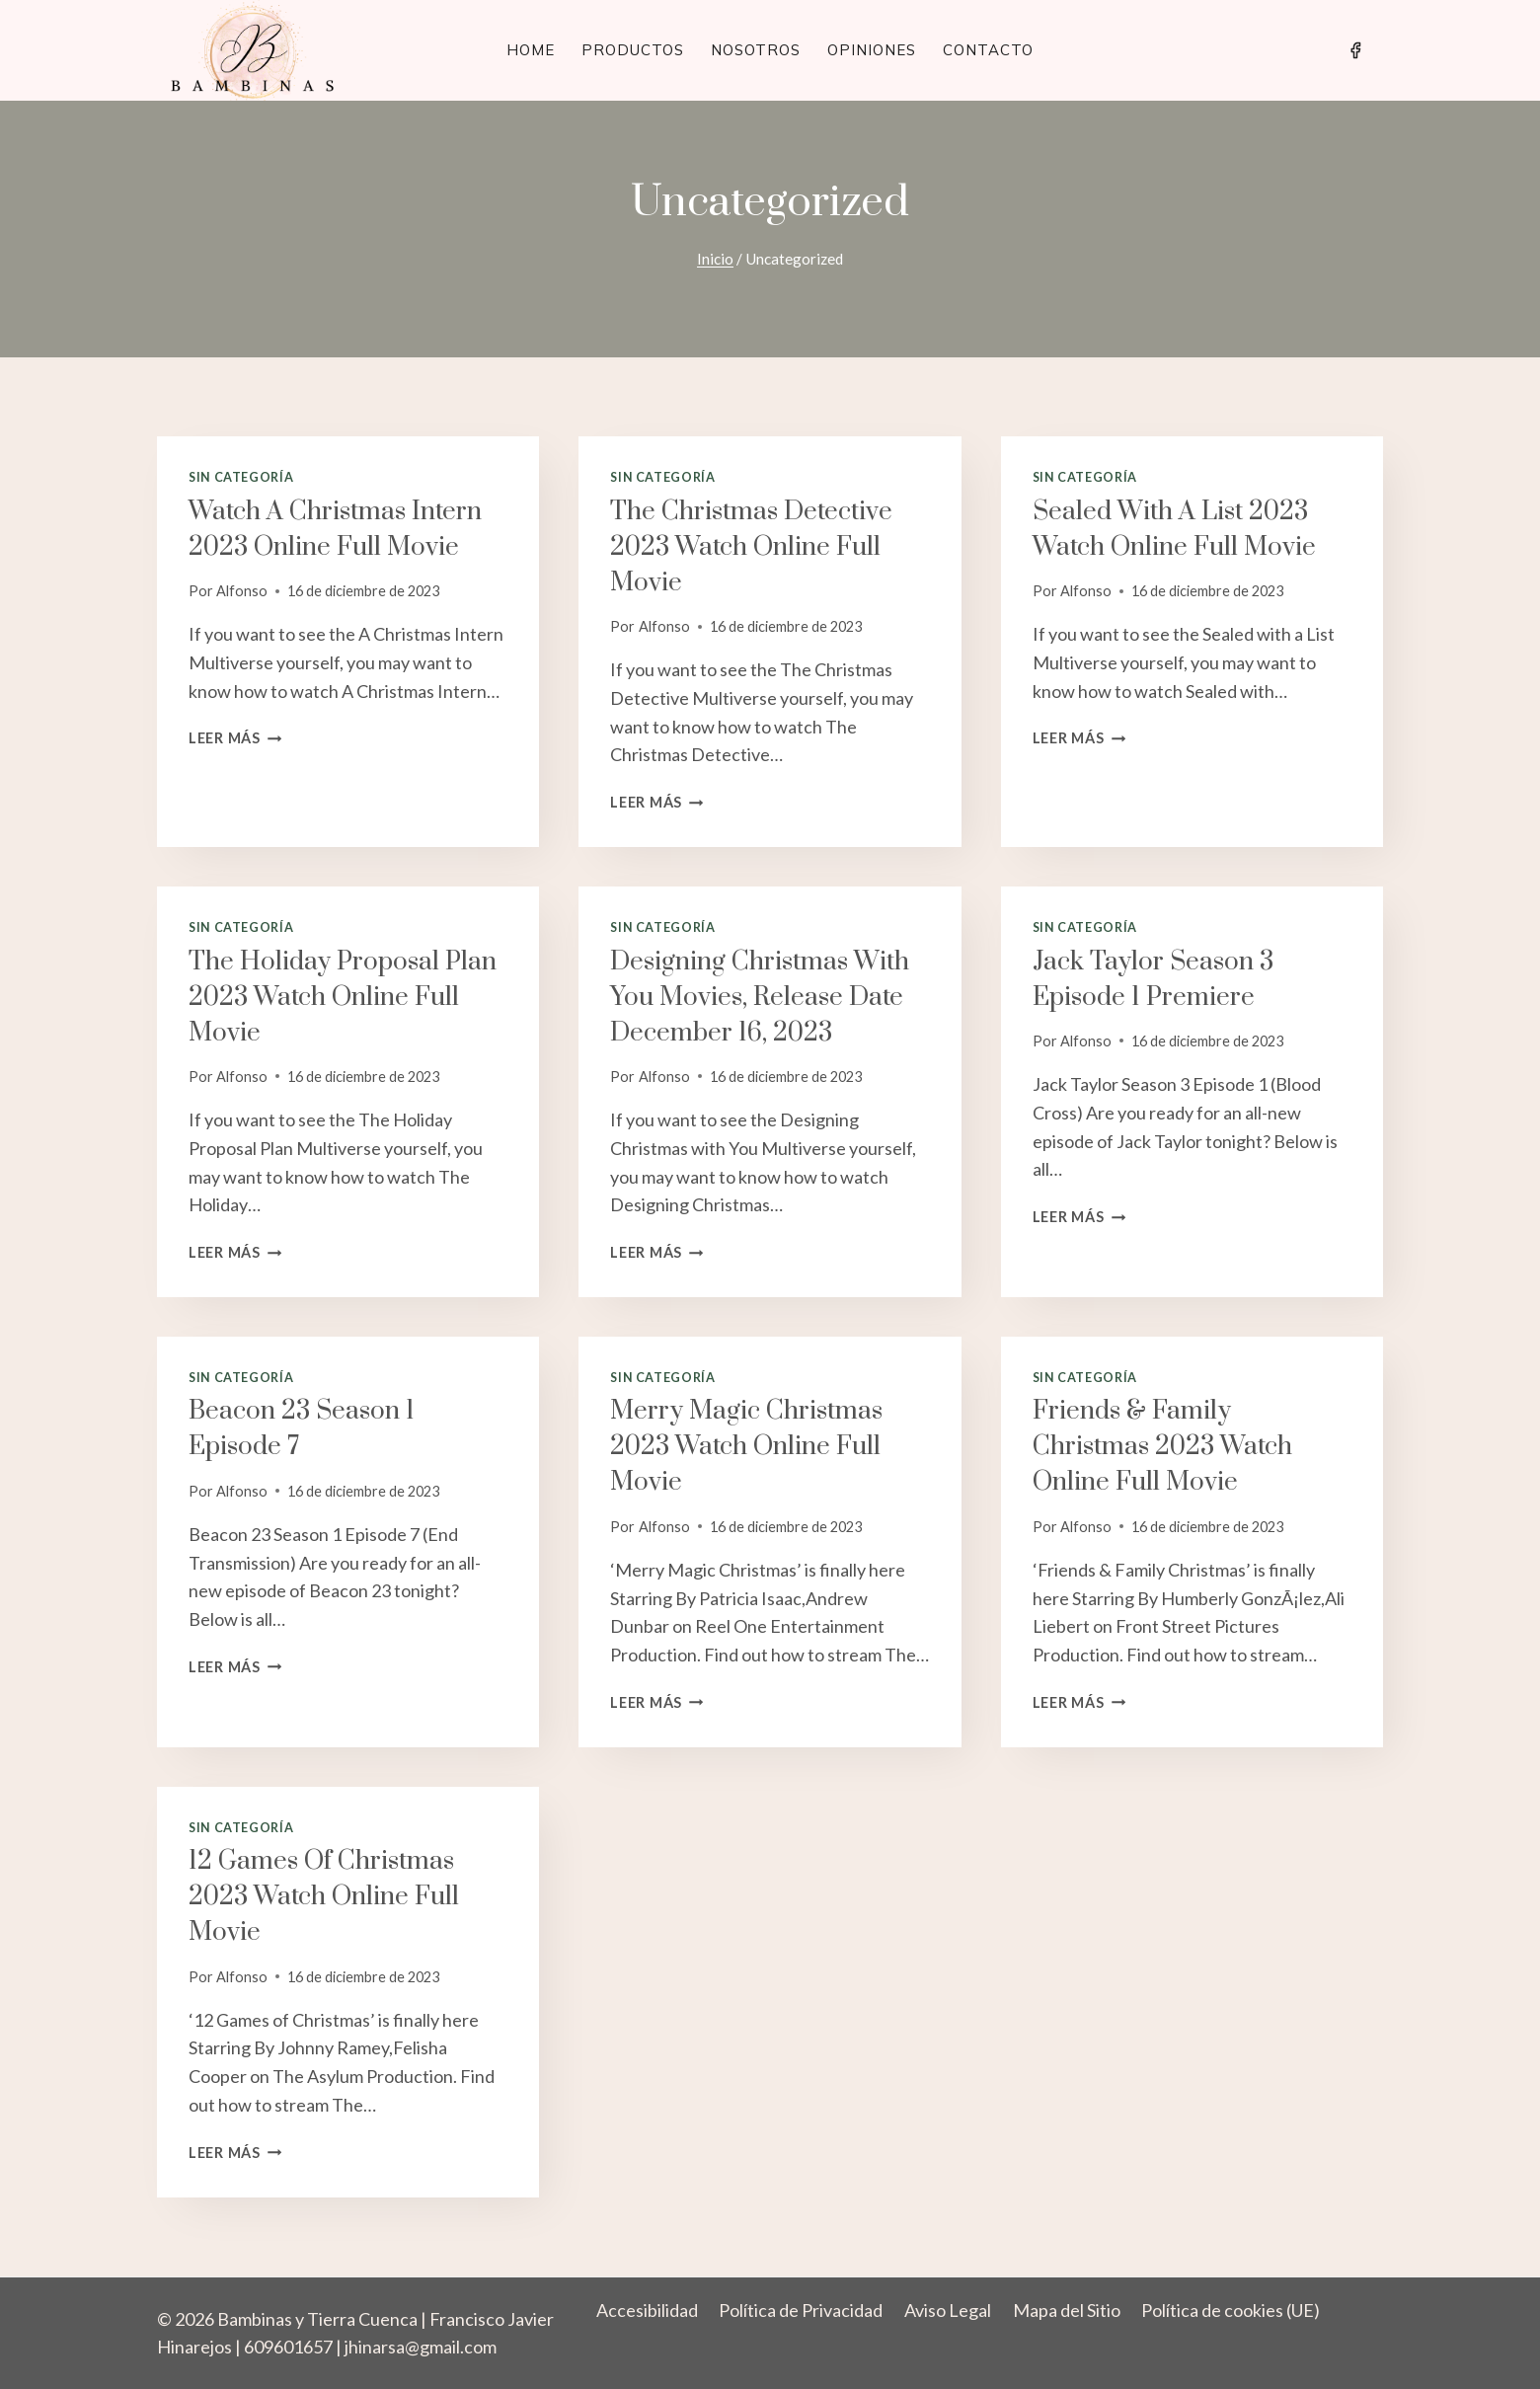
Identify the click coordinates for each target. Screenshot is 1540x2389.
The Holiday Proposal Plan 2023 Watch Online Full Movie (343, 997)
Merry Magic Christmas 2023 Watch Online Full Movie (746, 1447)
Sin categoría (241, 477)
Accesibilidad (647, 2310)
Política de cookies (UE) (1230, 2310)
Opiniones (871, 49)
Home (530, 49)
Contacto (988, 49)
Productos (632, 49)
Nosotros (756, 49)
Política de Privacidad (801, 2310)
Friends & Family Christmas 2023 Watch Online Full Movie (1162, 1447)
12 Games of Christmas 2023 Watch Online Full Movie (324, 1897)
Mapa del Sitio (1066, 2310)
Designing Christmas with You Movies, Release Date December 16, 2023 (759, 997)
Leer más (235, 738)
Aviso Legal (947, 2310)
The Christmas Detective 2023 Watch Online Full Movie (751, 547)
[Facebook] (1355, 50)
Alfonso (242, 590)
